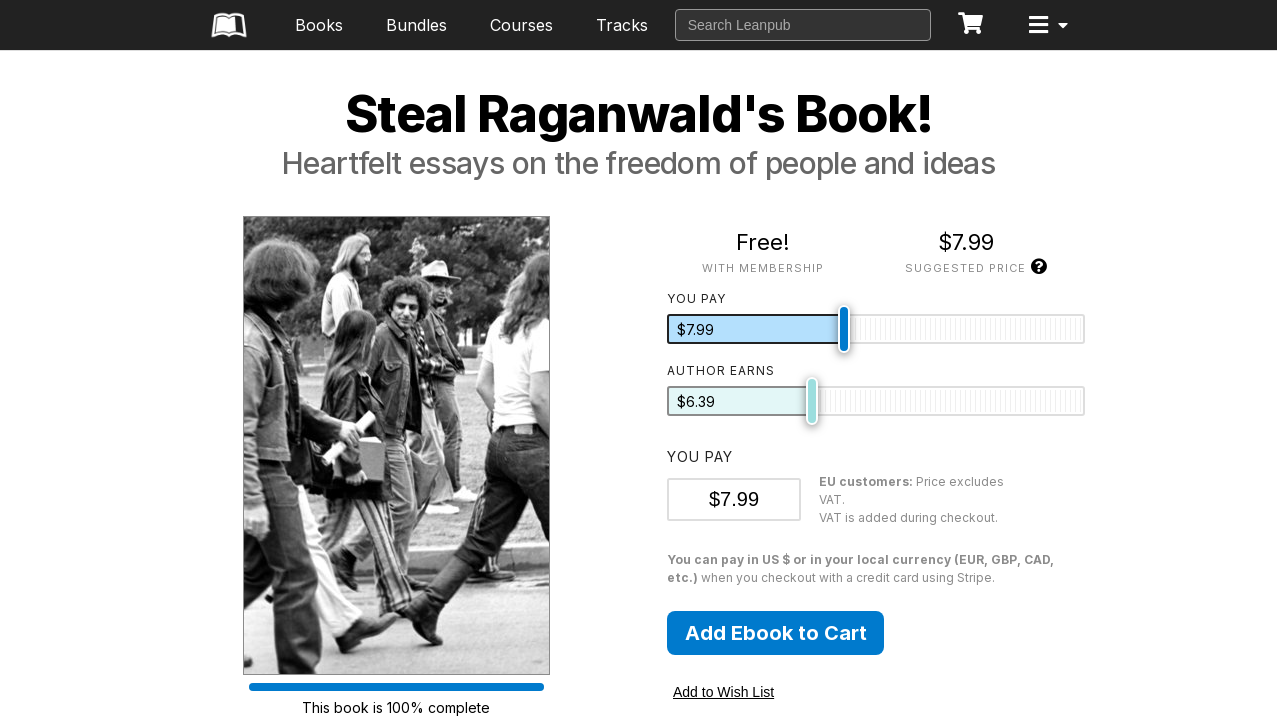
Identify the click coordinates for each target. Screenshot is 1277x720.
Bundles (416, 25)
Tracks (622, 25)
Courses (521, 25)
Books (319, 25)
